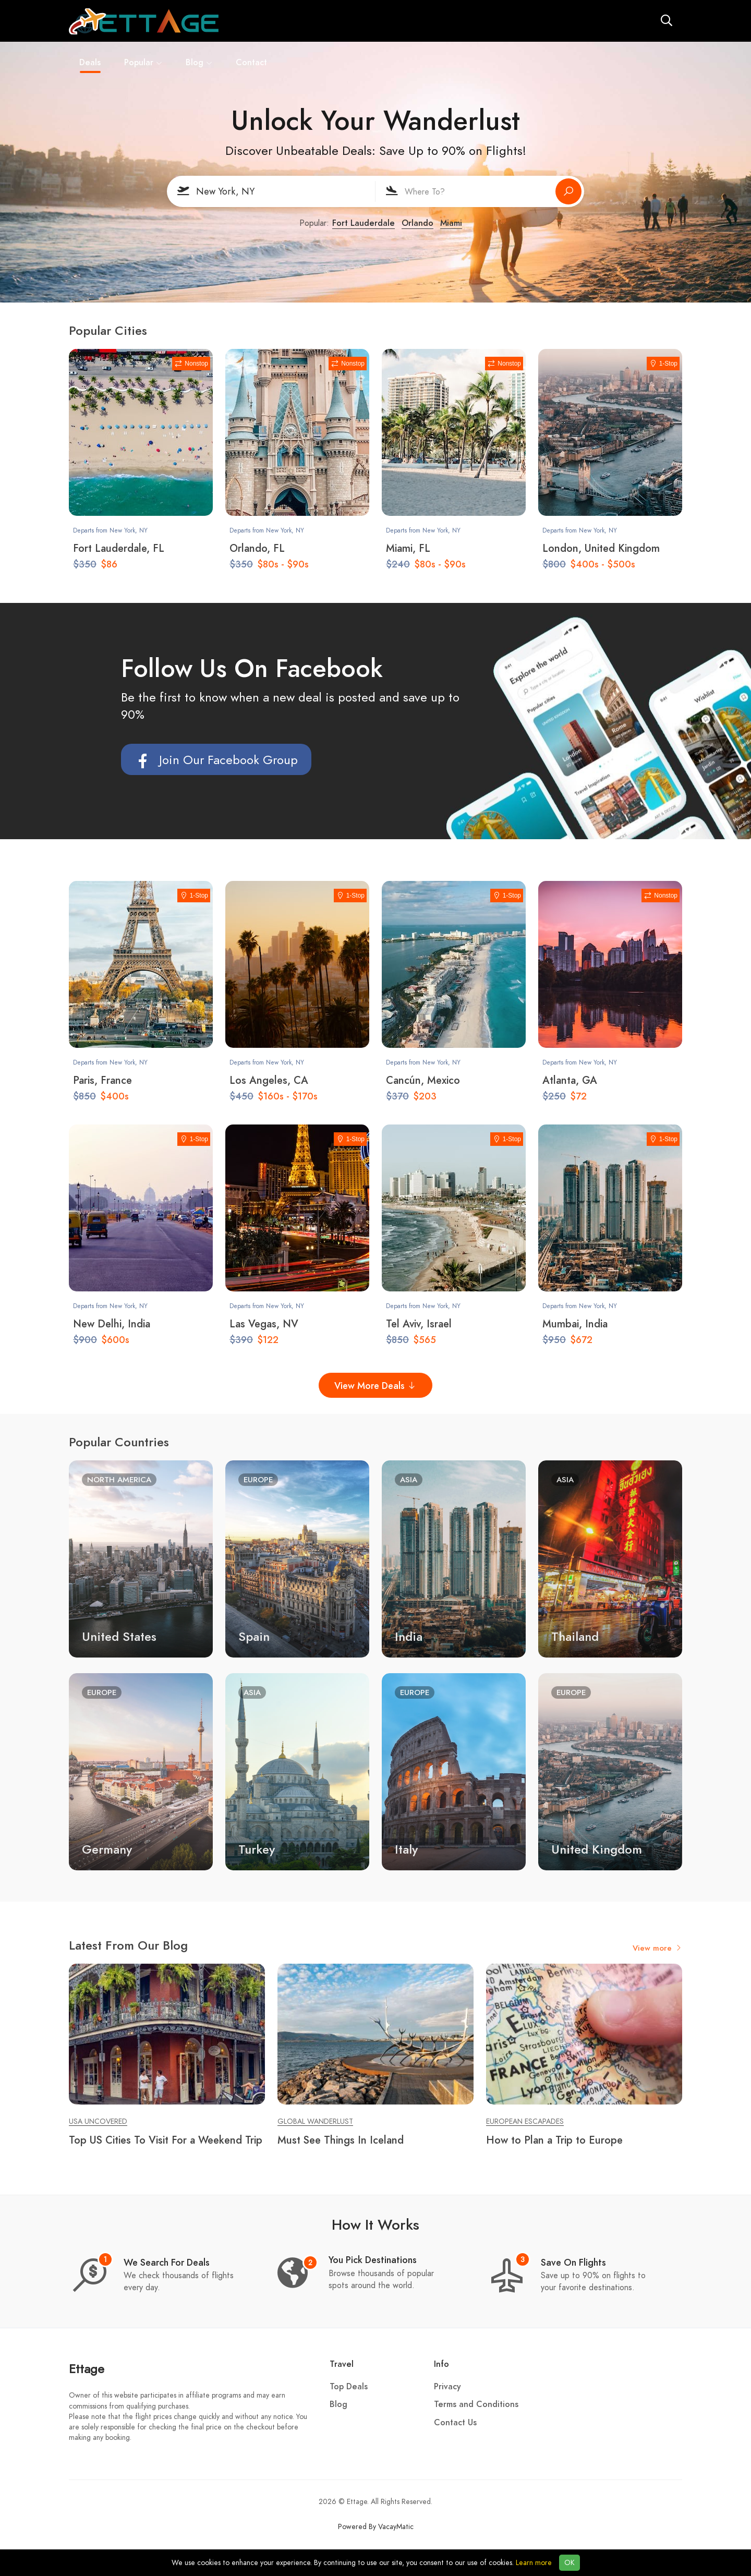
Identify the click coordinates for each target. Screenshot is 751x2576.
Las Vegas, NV (263, 1323)
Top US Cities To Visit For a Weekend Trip (165, 2140)
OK (569, 2563)
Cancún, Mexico (423, 1080)
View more (657, 1948)
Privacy (447, 2386)
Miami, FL (408, 548)
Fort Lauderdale (363, 223)
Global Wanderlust (315, 2121)
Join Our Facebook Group (216, 760)
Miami (451, 223)
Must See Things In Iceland (340, 2140)
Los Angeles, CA (268, 1080)
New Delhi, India (111, 1323)
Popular (320, 21)
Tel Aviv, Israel (419, 1323)
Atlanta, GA (569, 1080)
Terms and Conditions (476, 2404)
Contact (428, 21)
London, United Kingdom (601, 548)
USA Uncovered (98, 2121)
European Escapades (525, 2121)
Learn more (534, 2563)
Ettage (86, 2368)
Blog (375, 21)
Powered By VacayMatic (376, 2527)
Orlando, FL (257, 548)
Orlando (417, 223)
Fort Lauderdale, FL (118, 548)
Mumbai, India (575, 1323)
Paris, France (102, 1080)
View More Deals (375, 1385)
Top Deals (349, 2386)
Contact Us (455, 2422)
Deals (266, 23)
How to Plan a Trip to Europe (554, 2140)
